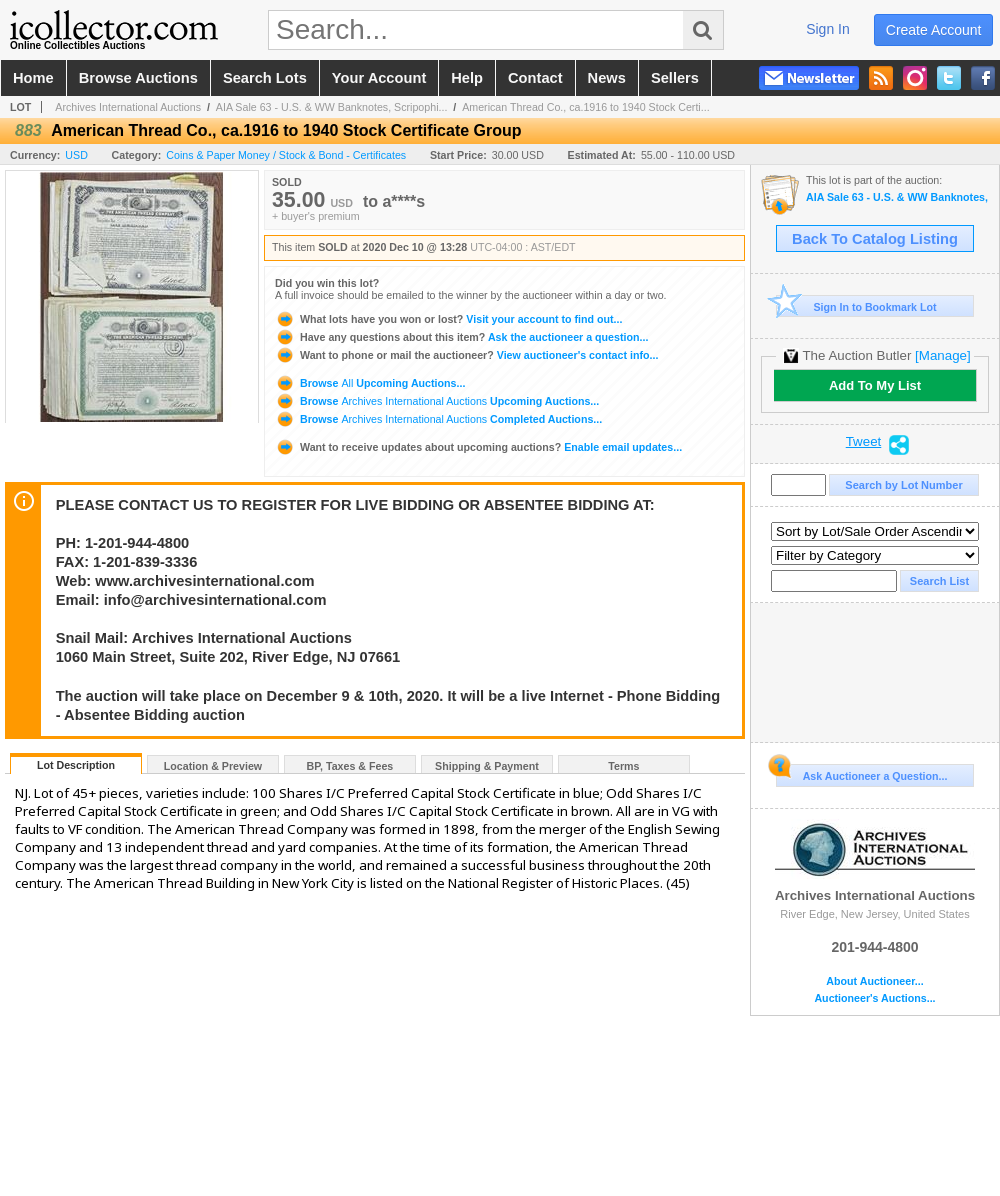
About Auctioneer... (874, 981)
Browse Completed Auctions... (438, 419)
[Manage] (942, 355)
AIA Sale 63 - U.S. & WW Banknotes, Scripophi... (332, 107)
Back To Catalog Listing (875, 239)
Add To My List (875, 385)
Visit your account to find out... (448, 319)
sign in (828, 29)
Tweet (864, 442)
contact (535, 78)
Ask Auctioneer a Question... (861, 773)
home (33, 78)
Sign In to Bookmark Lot (856, 306)
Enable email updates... (478, 447)
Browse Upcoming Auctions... (370, 383)
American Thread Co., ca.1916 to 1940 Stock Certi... (585, 107)
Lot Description (76, 765)
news (607, 78)
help (467, 78)
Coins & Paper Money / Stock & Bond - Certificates (286, 155)
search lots (265, 78)
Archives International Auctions (128, 107)
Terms (623, 766)
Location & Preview (213, 766)
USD (76, 155)
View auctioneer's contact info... (466, 355)
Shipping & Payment (487, 766)
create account (934, 30)
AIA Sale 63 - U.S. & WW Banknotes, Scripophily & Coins (897, 197)
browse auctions (138, 78)
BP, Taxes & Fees (350, 766)
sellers (675, 78)
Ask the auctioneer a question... (461, 337)
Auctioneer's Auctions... (874, 998)
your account (379, 78)
